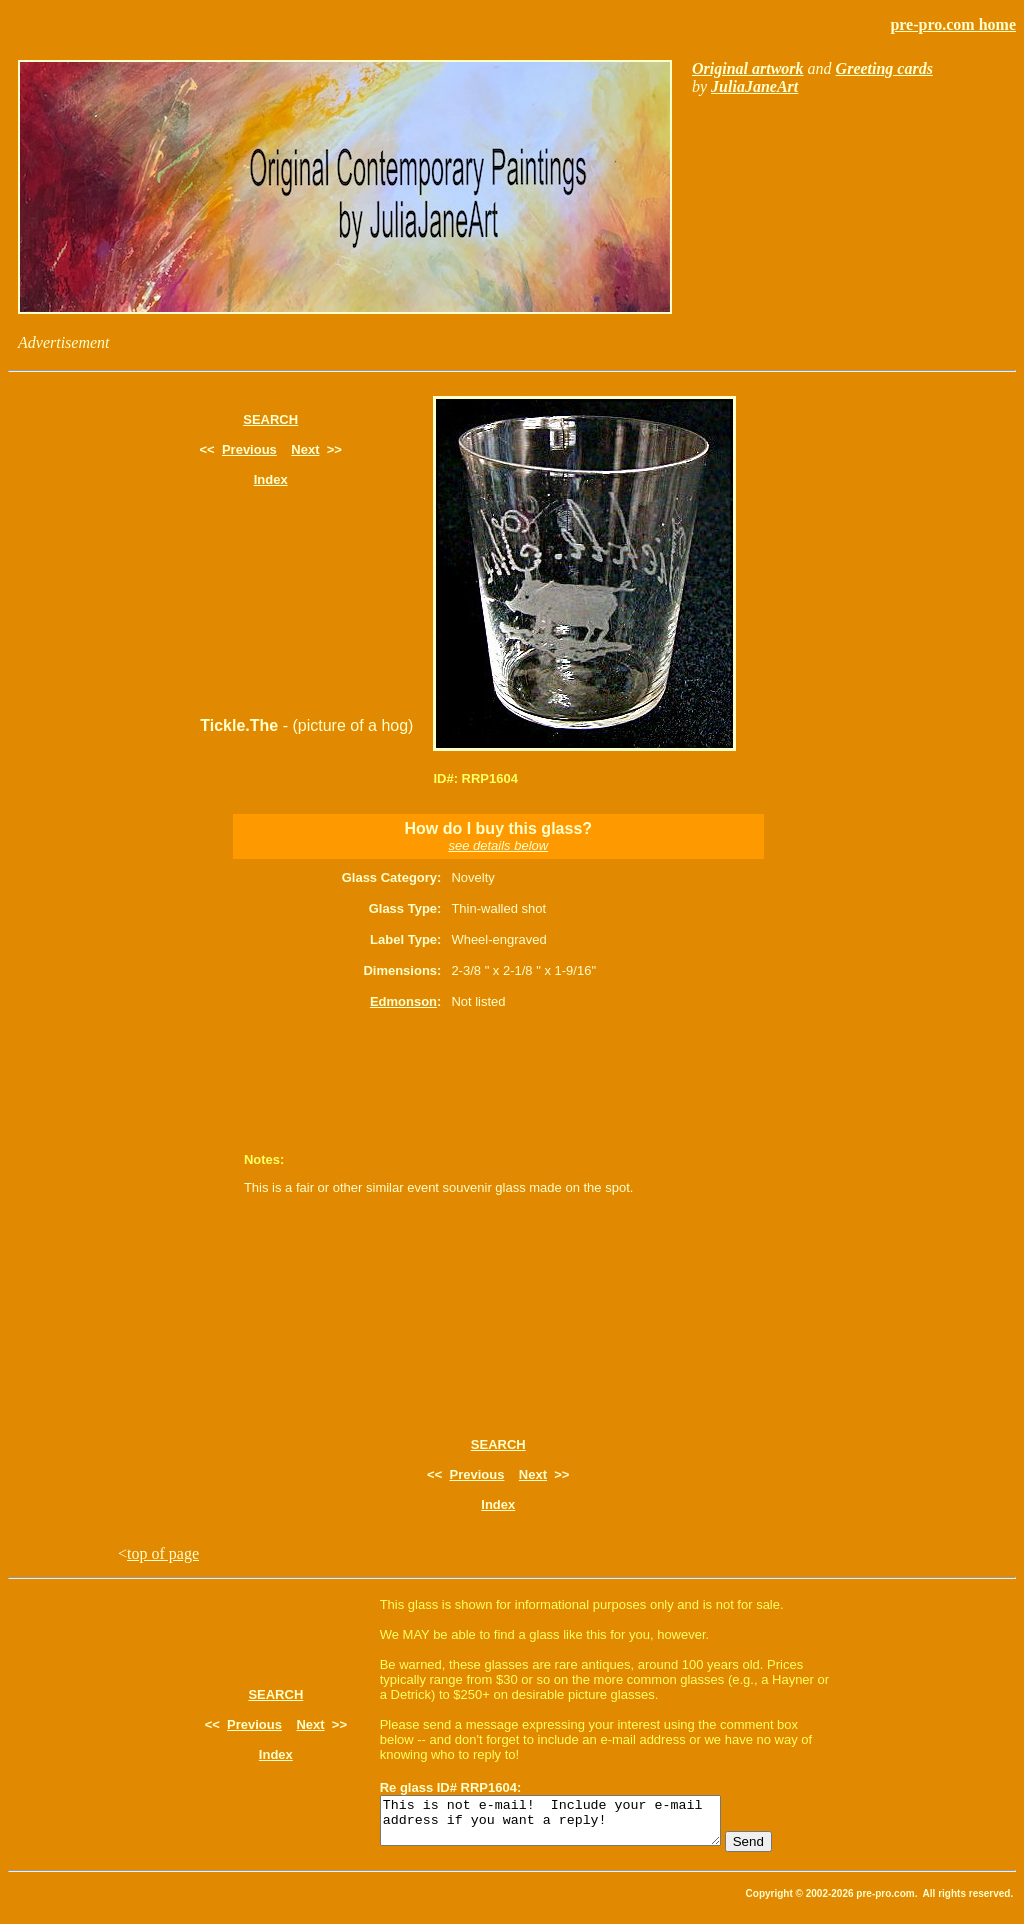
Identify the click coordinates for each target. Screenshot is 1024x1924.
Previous (249, 449)
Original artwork (748, 68)
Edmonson (403, 1001)
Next (305, 449)
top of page (163, 1553)
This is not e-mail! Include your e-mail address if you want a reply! (570, 1825)
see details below (498, 845)
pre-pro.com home (953, 24)
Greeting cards (884, 68)
